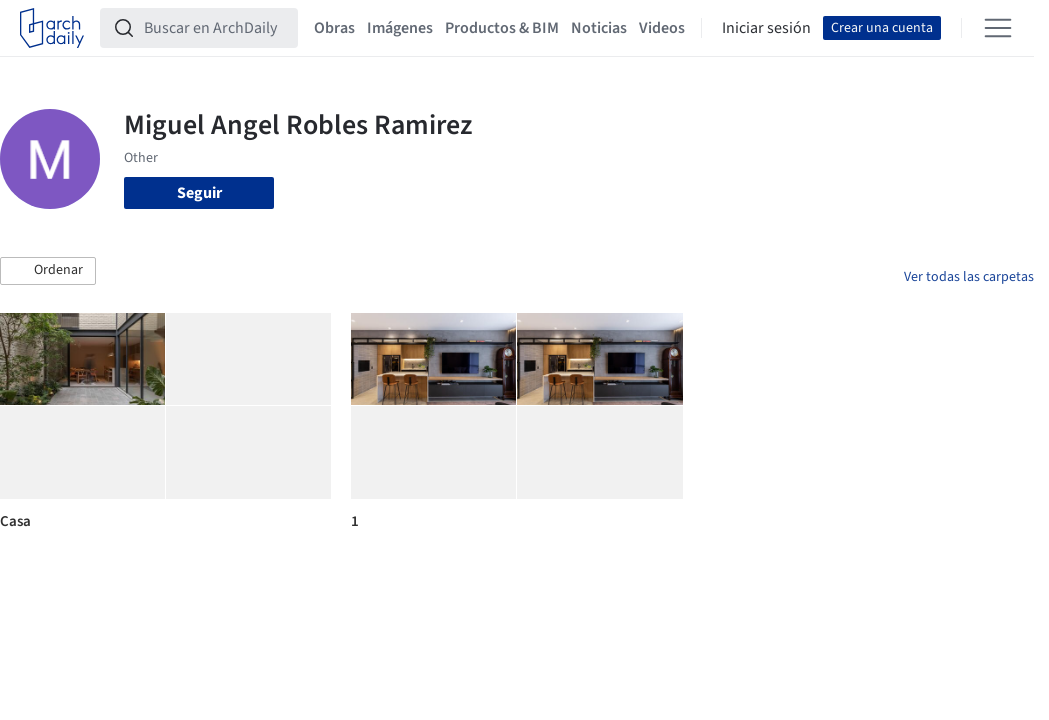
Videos (662, 28)
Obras (334, 28)
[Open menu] (998, 28)
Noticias (599, 28)
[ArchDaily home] (52, 28)
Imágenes (400, 28)
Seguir (199, 193)
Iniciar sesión (766, 28)
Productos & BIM (502, 28)
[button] (48, 271)
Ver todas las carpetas (969, 277)
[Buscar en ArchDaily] (215, 28)
